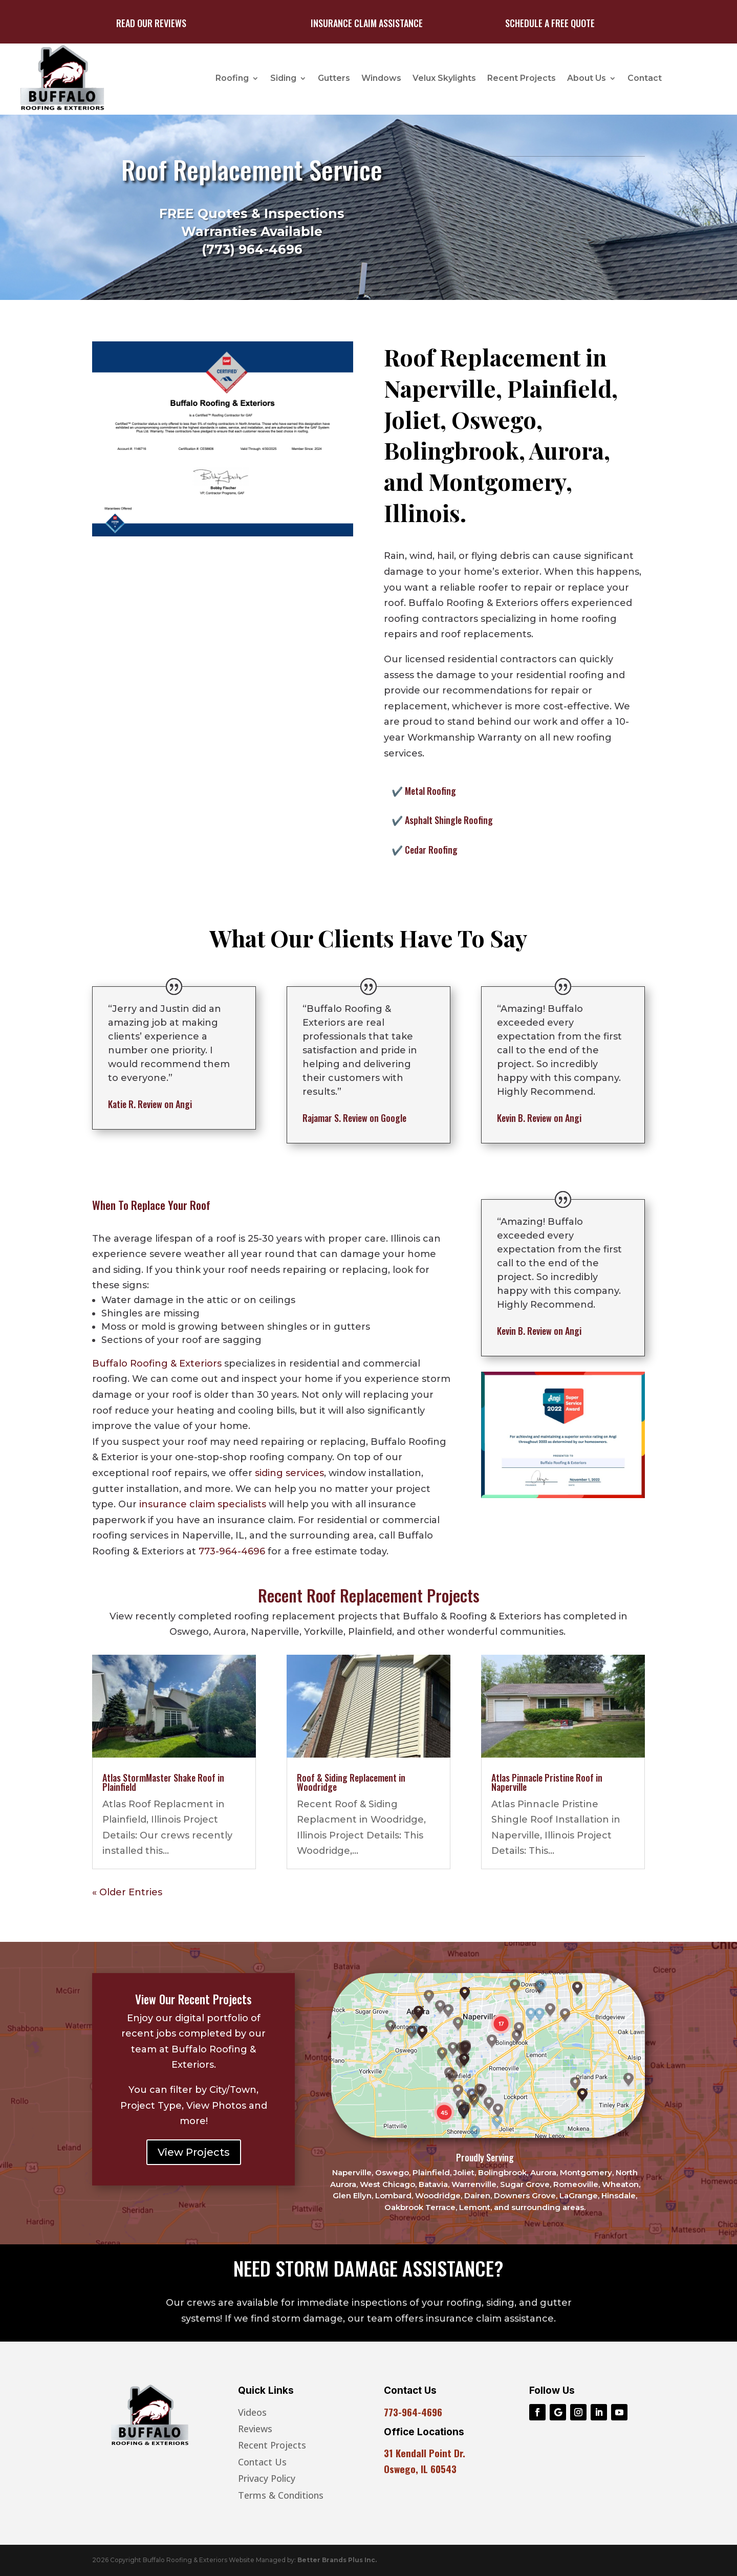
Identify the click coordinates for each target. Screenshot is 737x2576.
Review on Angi (150, 1104)
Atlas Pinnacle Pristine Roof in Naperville (546, 1782)
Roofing (232, 78)
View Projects (194, 2152)
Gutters (334, 78)
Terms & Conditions (280, 2495)
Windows (381, 78)
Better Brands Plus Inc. (337, 2560)
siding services (289, 1473)
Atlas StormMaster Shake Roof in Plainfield (163, 1782)
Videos (252, 2412)
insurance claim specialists (202, 1504)
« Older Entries (127, 1892)
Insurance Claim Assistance (367, 23)
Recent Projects (521, 78)
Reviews (255, 2428)
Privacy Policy (266, 2478)
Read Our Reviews (151, 23)
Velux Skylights (444, 78)
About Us (586, 78)
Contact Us (262, 2462)
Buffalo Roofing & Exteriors (157, 1363)
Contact (644, 78)
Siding (283, 78)
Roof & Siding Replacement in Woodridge (351, 1782)
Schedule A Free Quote (550, 23)
